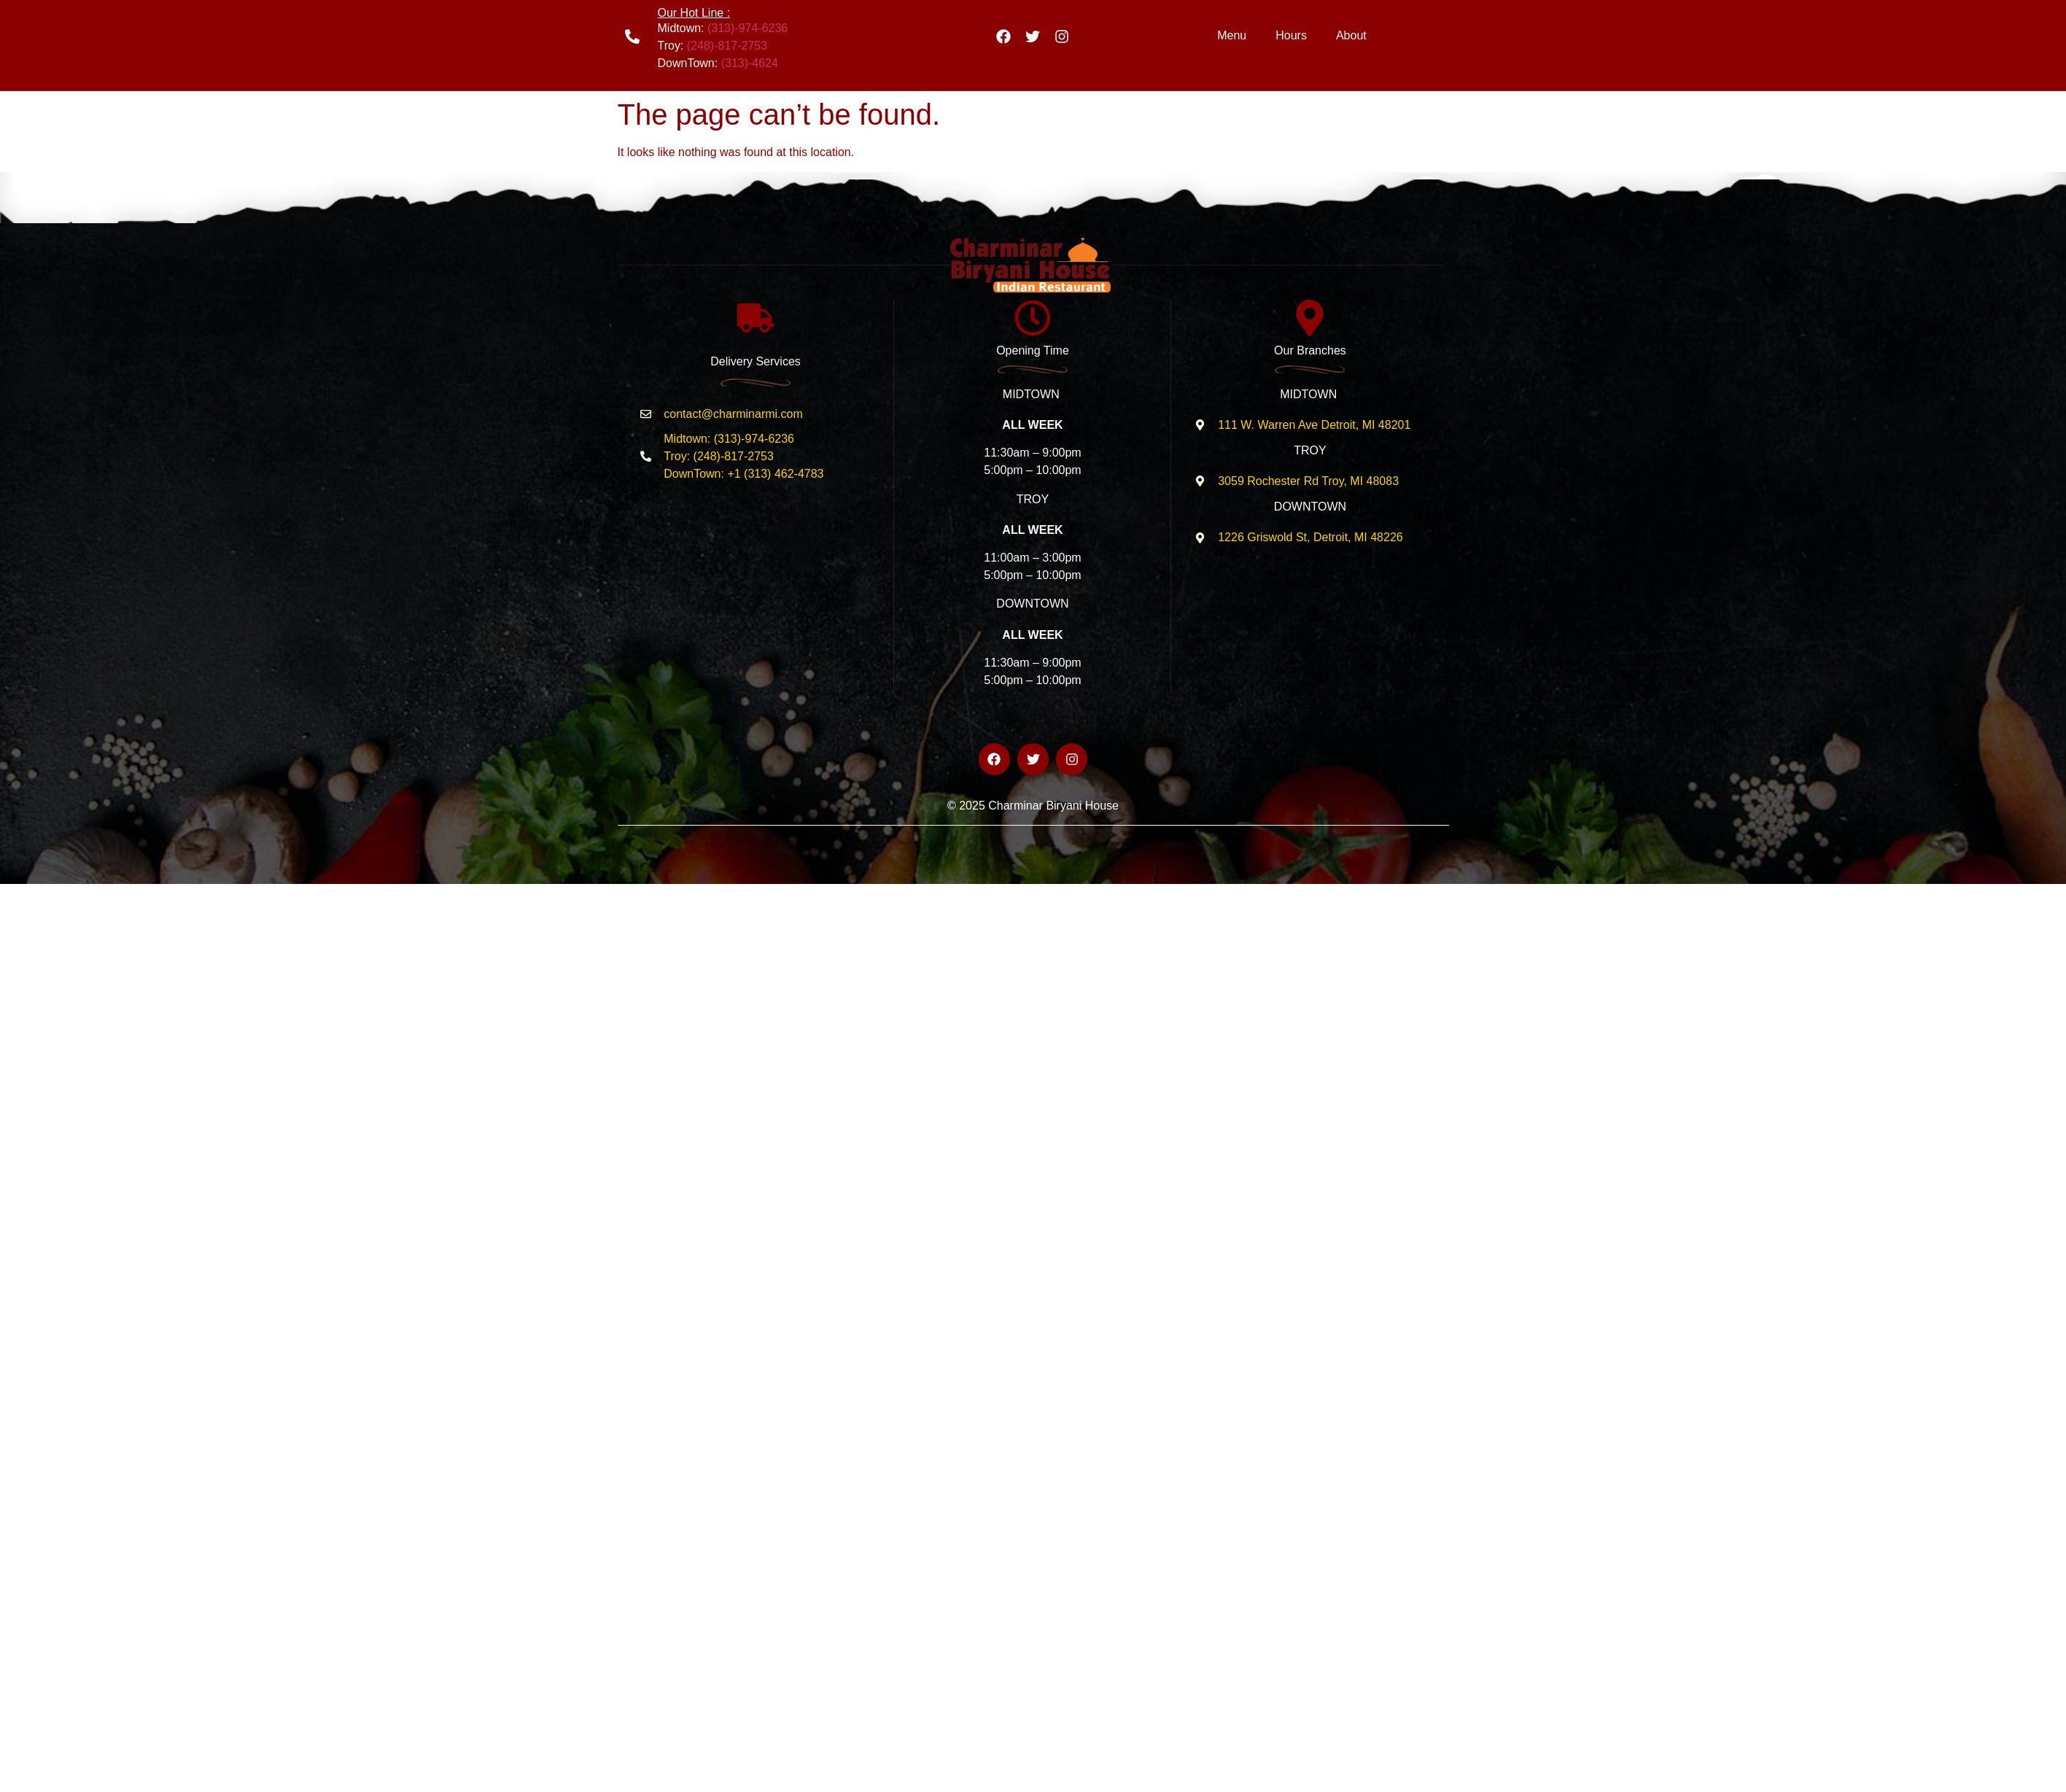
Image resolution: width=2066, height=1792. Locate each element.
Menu (1231, 35)
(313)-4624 (749, 63)
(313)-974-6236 (747, 28)
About (1351, 35)
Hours (1291, 35)
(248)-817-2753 (727, 45)
